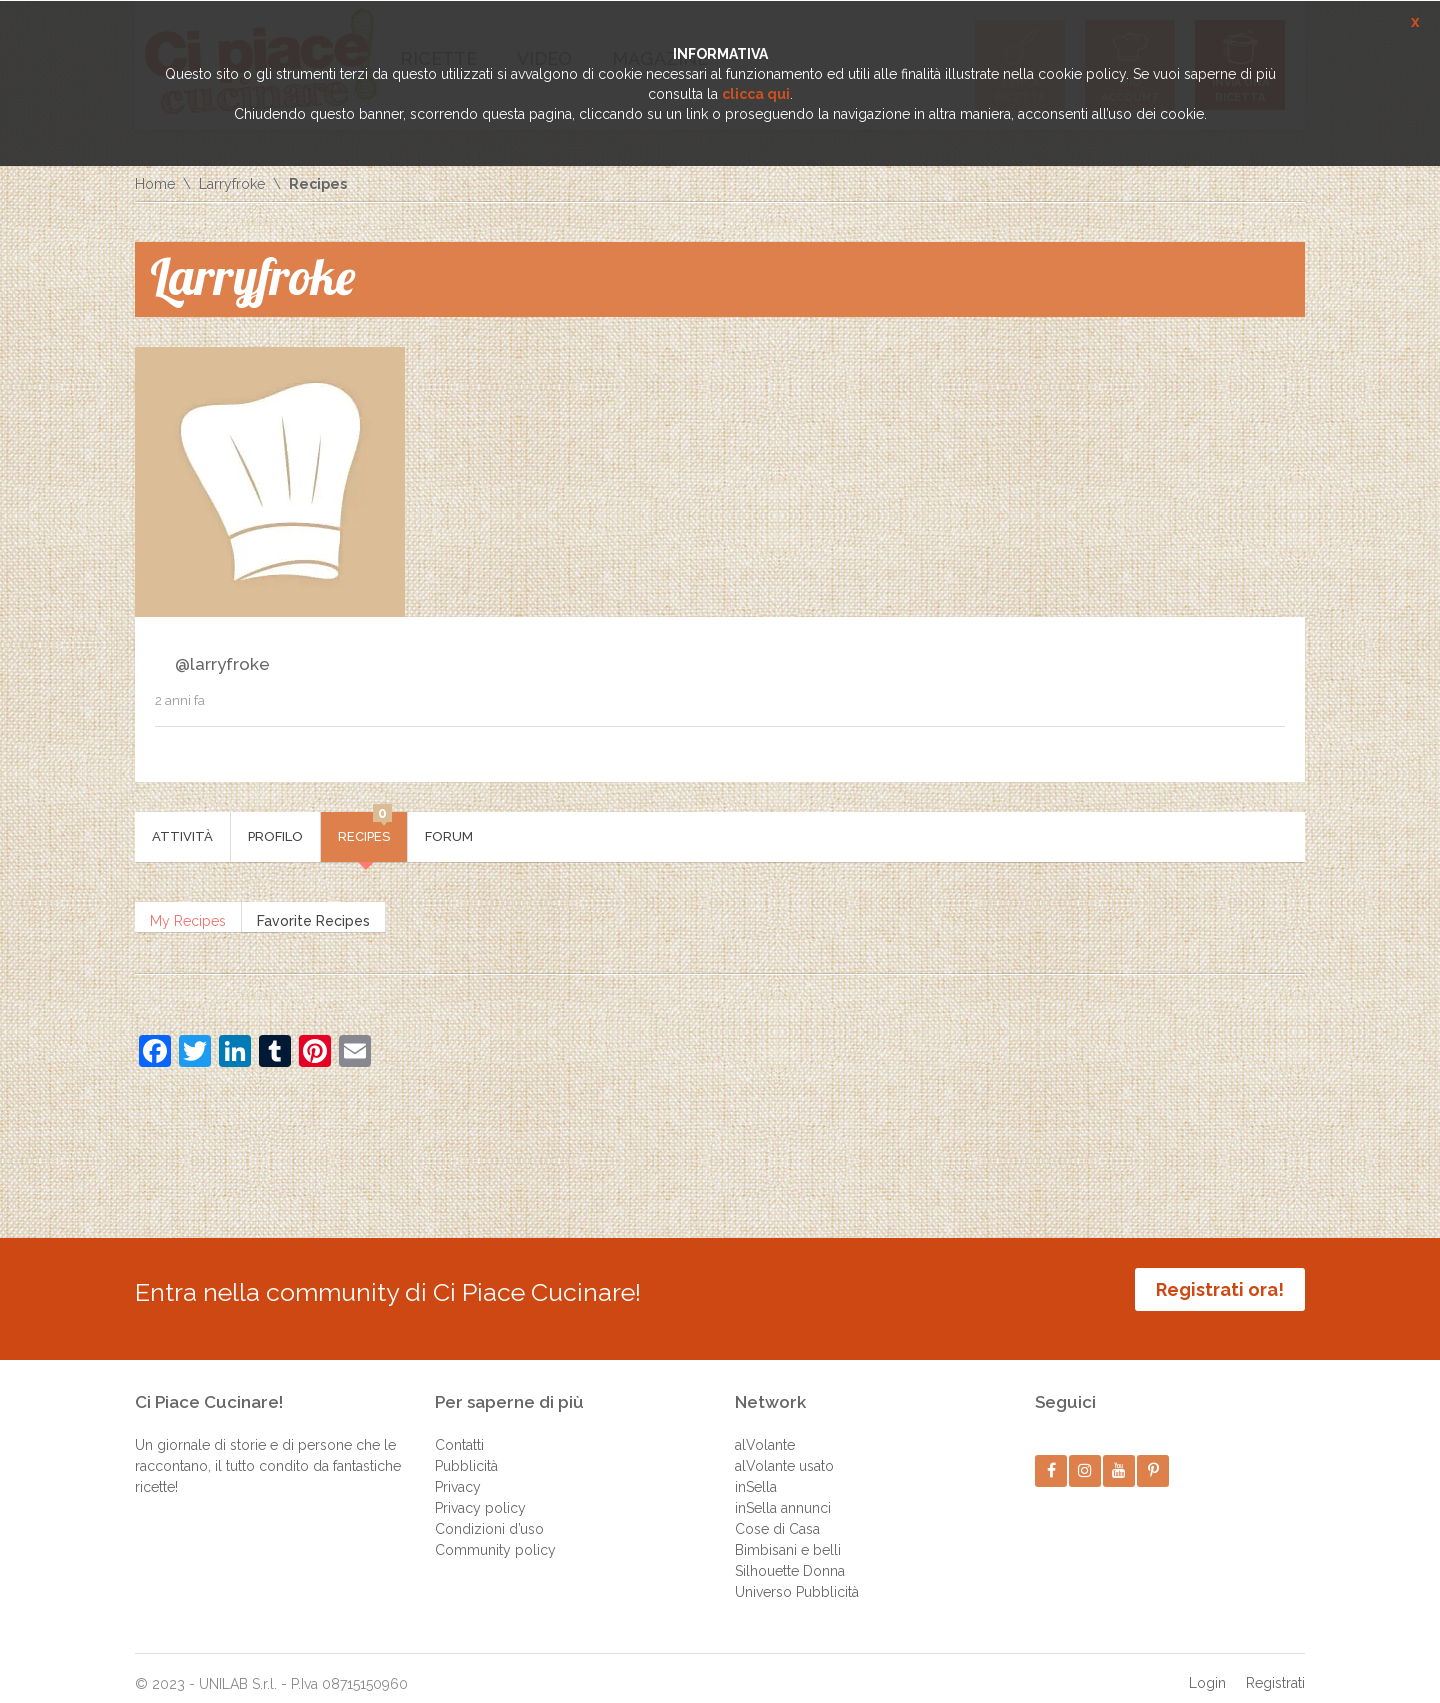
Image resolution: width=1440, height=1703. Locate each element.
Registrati (1275, 1668)
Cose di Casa (777, 1514)
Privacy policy (480, 1493)
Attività (182, 836)
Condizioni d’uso (489, 1514)
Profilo (275, 836)
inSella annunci (783, 1493)
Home (155, 184)
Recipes (365, 828)
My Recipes (188, 917)
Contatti (459, 1430)
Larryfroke (232, 184)
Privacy (458, 1472)
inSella (756, 1472)
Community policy (495, 1535)
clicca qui (756, 94)
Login (1207, 1668)
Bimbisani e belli (788, 1535)
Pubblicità (466, 1451)
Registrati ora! (1220, 1289)
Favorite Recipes (313, 917)
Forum (449, 836)
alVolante (765, 1430)
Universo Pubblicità (797, 1577)
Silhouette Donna (790, 1556)
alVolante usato (784, 1451)
